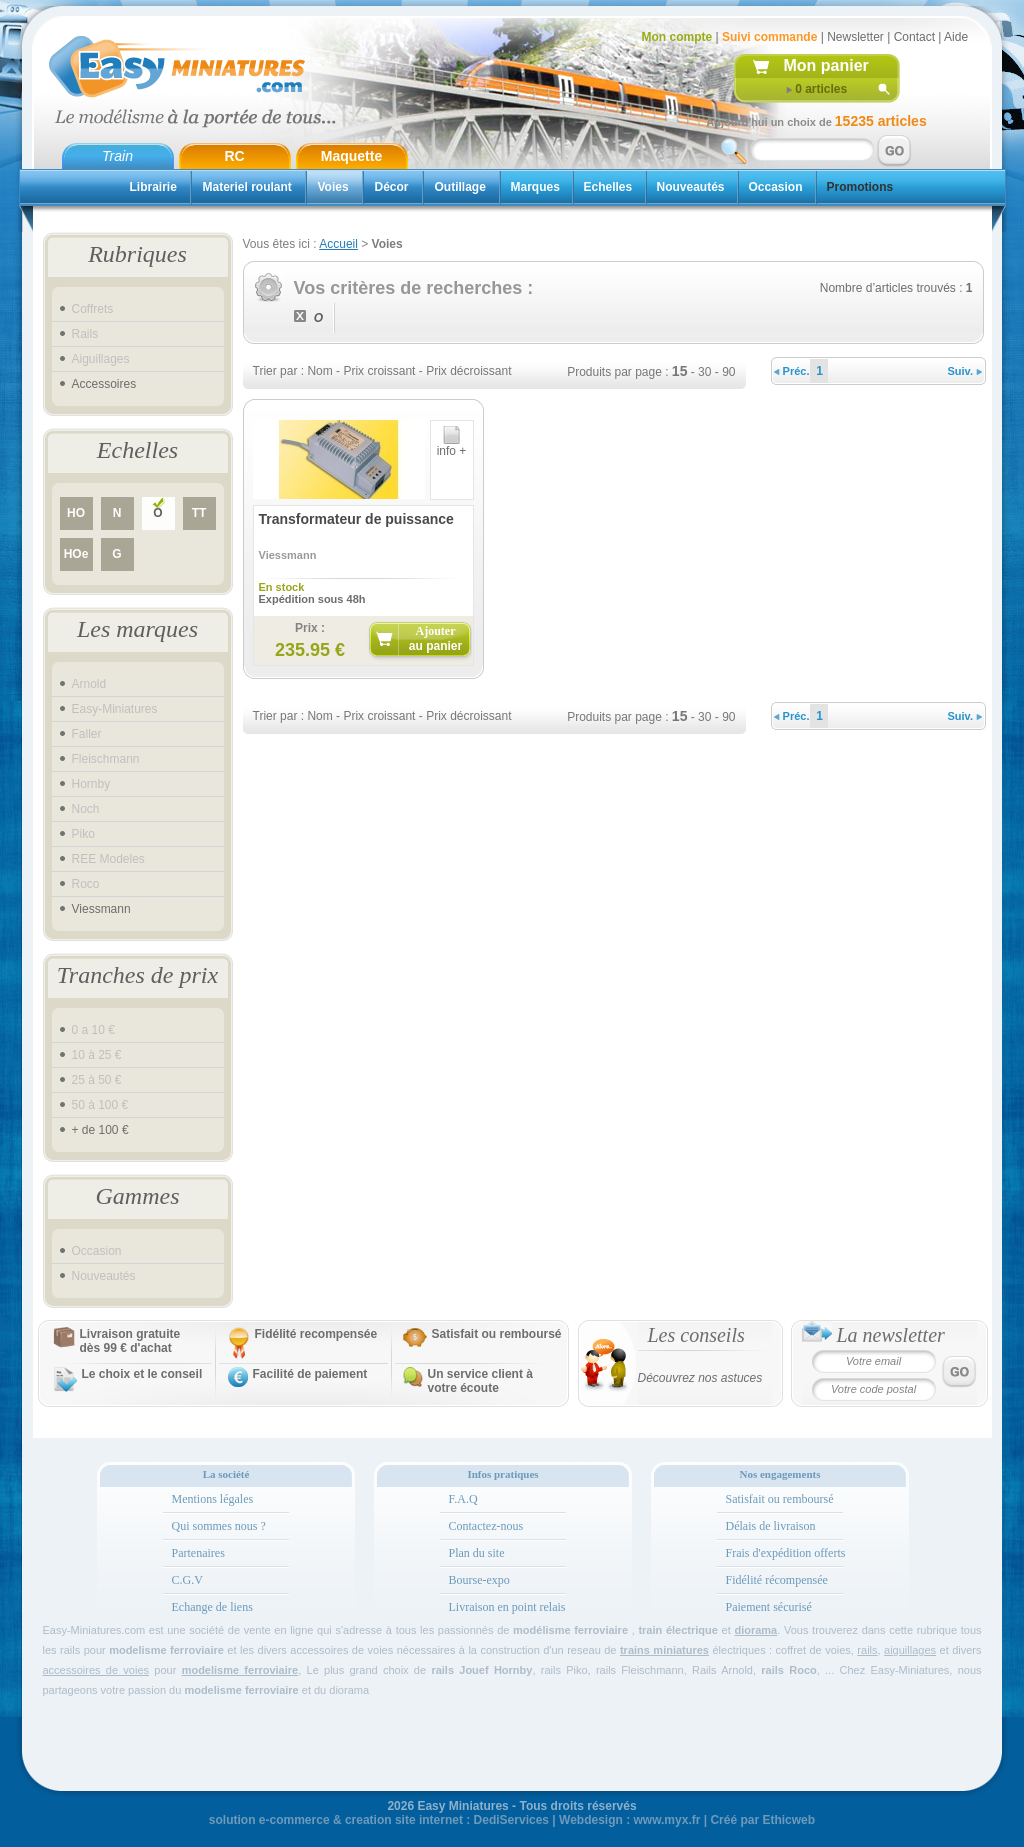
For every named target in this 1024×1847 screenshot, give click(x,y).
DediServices (511, 1820)
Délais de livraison (771, 1526)
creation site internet (404, 1820)
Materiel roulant (247, 187)
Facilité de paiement (310, 1374)
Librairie (153, 187)
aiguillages (910, 1650)
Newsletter (855, 37)
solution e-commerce (269, 1820)
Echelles (608, 187)
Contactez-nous (486, 1526)
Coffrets (93, 309)
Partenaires (198, 1553)
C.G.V (187, 1580)
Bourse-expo (479, 1580)
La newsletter (891, 1335)
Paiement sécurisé (769, 1607)
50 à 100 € (100, 1105)
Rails (85, 334)
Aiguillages (101, 359)
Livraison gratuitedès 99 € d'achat (130, 1341)
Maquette (351, 156)
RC (234, 156)
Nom (319, 371)
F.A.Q (463, 1499)
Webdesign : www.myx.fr (629, 1820)
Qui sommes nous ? (219, 1526)
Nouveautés (691, 187)
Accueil (338, 244)
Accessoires (104, 384)
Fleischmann (106, 759)
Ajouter (435, 638)
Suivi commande (769, 37)
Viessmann (101, 909)
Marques (535, 187)
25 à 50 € (97, 1080)
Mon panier (826, 65)
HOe (76, 554)
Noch (86, 809)
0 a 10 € (93, 1030)
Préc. (792, 371)
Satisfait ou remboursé (497, 1334)
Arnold (89, 684)
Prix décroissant (468, 371)
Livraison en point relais (507, 1607)
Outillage (460, 187)
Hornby (91, 784)
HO (76, 513)
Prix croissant (379, 371)
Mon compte (677, 37)
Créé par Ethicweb (762, 1820)
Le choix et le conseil (142, 1374)
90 (728, 372)
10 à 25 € (97, 1055)
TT (199, 513)
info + (452, 445)
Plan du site (477, 1553)
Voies (333, 187)
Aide (956, 37)
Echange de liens (212, 1607)
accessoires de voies (96, 1670)
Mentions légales (213, 1499)
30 (704, 372)
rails (867, 1650)
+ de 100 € (100, 1130)
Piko (83, 834)
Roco (86, 884)
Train (117, 156)
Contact (914, 37)
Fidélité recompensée (316, 1334)
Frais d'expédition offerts (786, 1553)
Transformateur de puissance (356, 519)
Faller (87, 734)
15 (680, 371)
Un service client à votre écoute (480, 1381)
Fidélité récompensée (777, 1580)
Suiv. (965, 371)
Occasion (776, 187)
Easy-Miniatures (115, 709)
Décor (392, 187)
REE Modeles (108, 859)
